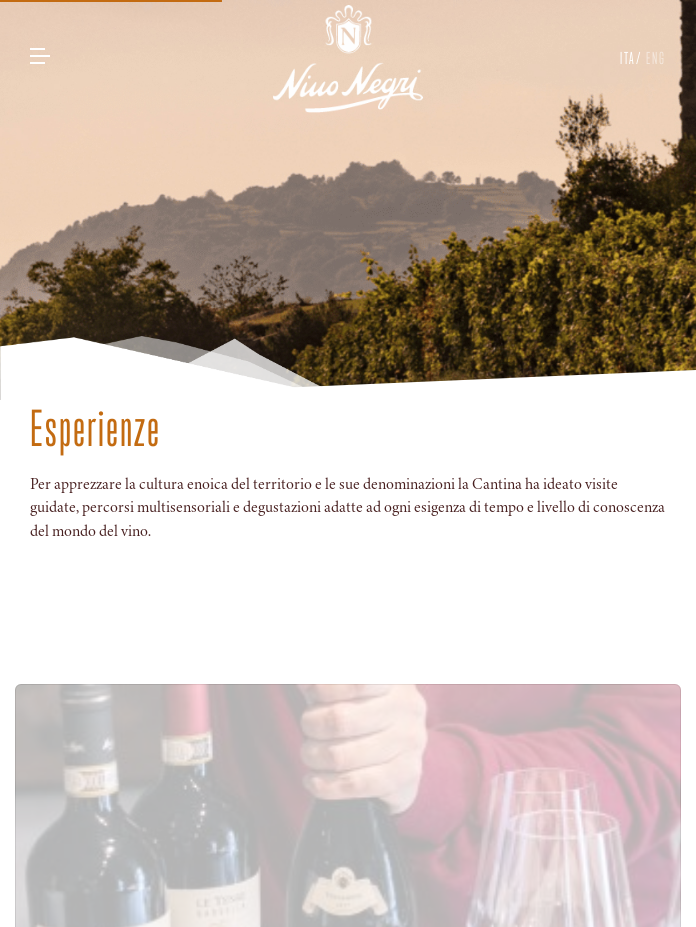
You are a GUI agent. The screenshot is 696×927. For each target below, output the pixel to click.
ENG (654, 58)
